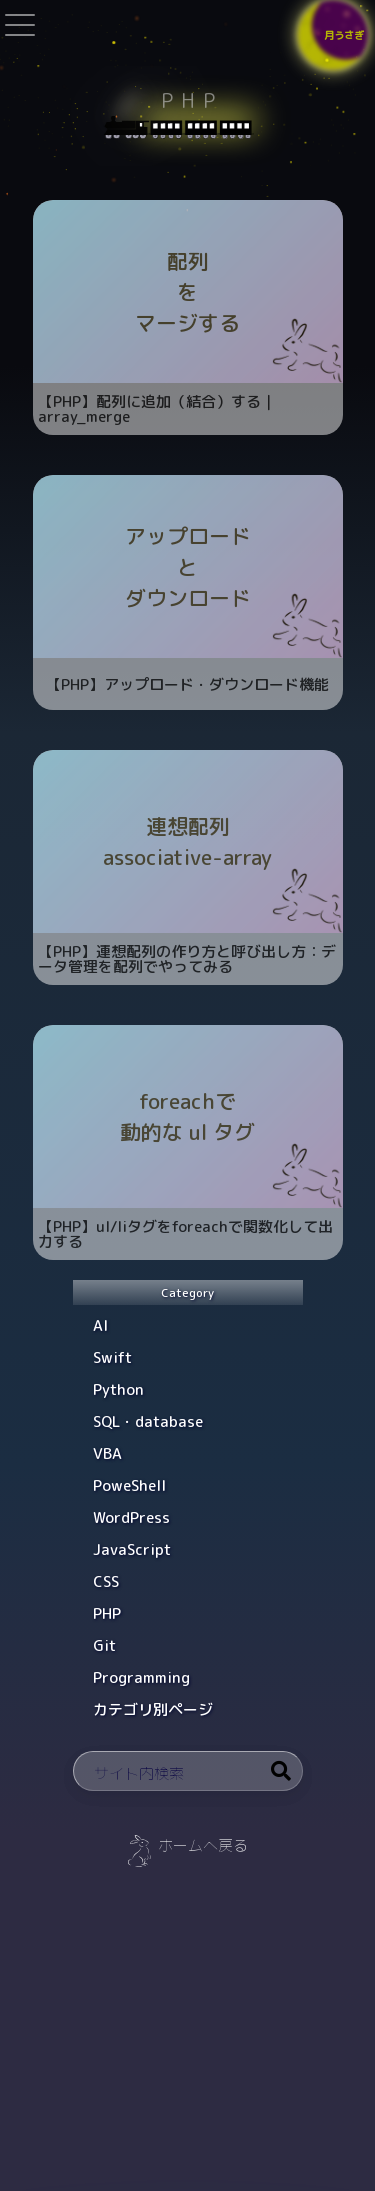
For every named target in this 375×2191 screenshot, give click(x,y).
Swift (112, 1357)
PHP (107, 1613)
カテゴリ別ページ (153, 1709)
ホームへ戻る (203, 1845)
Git (104, 1645)
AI (100, 1325)
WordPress (131, 1517)
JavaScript (132, 1549)
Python (118, 1389)
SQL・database (148, 1421)
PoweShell (129, 1485)
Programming (141, 1677)
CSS (106, 1581)
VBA (107, 1453)
